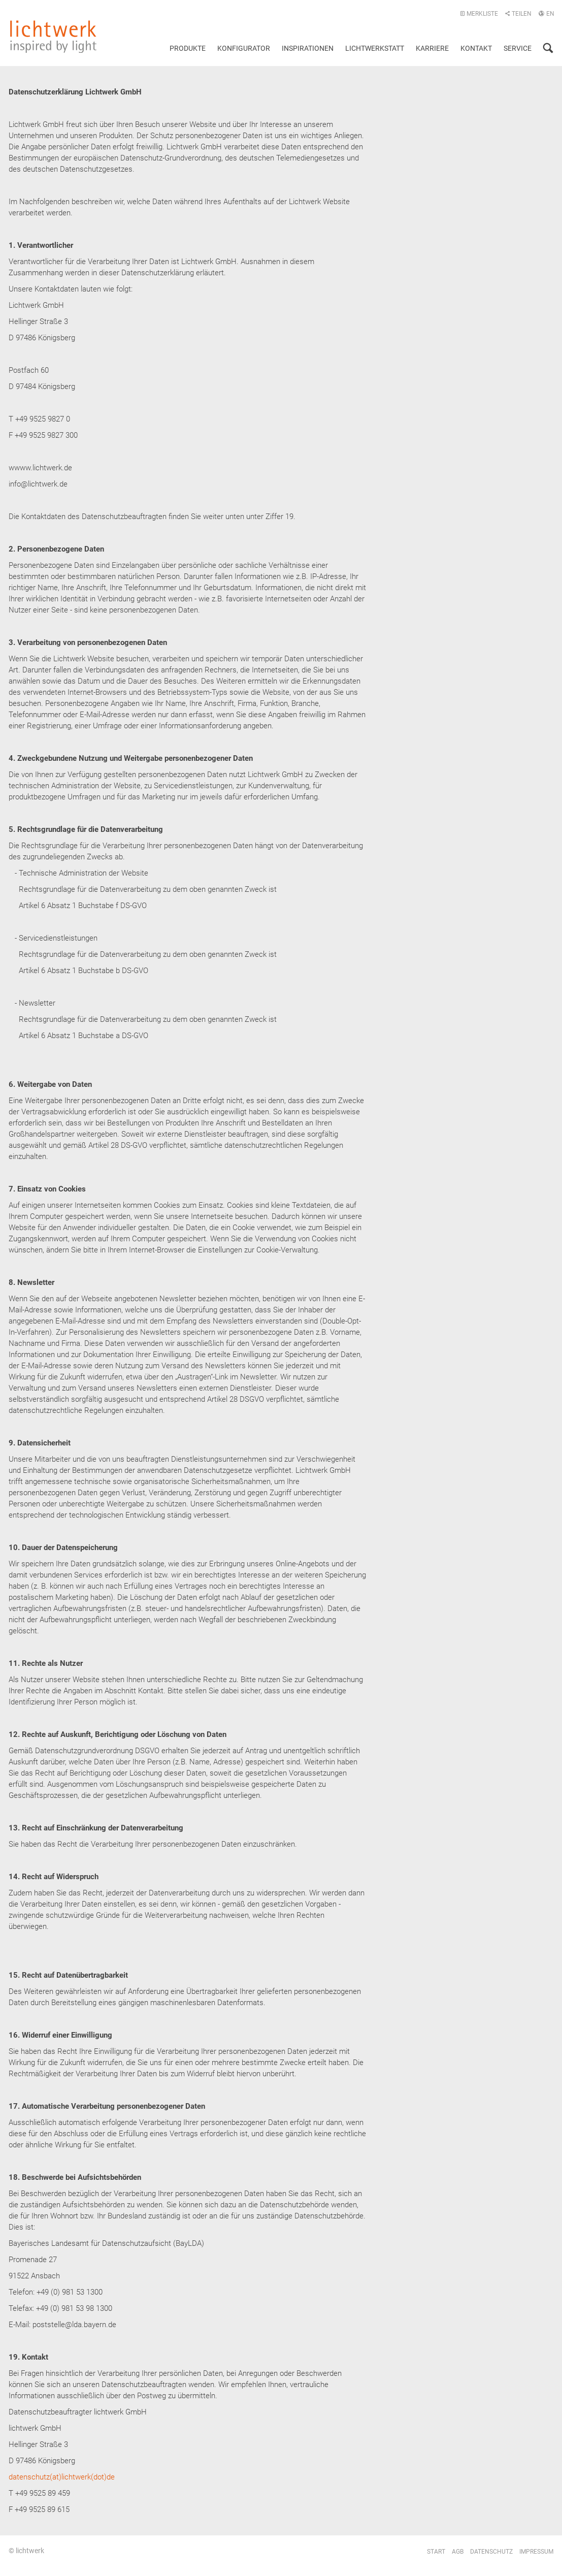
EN (546, 13)
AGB (458, 2551)
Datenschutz (491, 2551)
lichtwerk (53, 36)
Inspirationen (308, 48)
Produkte (188, 48)
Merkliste (479, 13)
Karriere (432, 48)
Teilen (518, 13)
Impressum (536, 2551)
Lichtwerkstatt (374, 48)
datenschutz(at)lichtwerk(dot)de (62, 2477)
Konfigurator (243, 48)
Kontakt (476, 48)
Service (518, 48)
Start (436, 2551)
